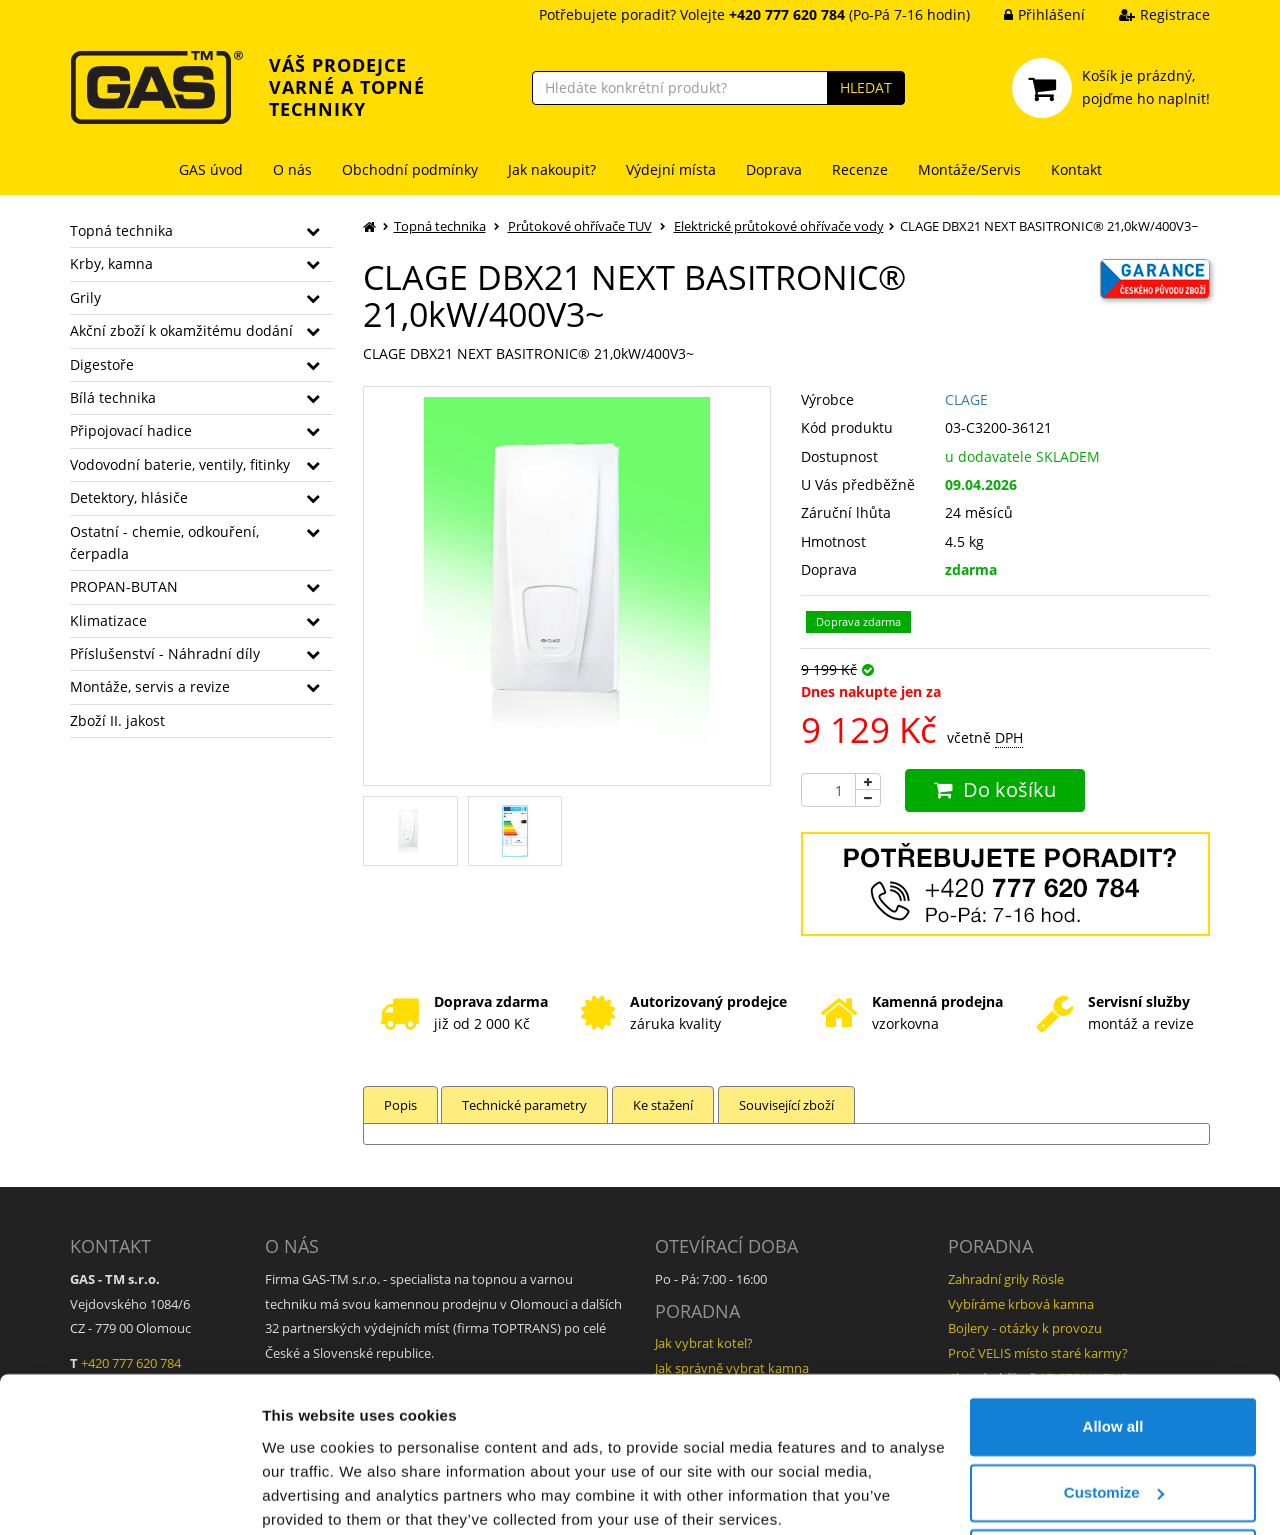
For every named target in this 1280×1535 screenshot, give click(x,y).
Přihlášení (1029, 14)
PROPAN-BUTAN (124, 586)
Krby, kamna (111, 263)
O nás (292, 169)
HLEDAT (866, 87)
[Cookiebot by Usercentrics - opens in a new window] (129, 1496)
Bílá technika (113, 397)
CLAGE (966, 399)
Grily (85, 297)
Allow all (1113, 1348)
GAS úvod (211, 169)
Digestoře (102, 364)
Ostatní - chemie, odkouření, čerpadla (164, 542)
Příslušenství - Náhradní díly (165, 653)
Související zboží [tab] (790, 1105)
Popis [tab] (400, 1105)
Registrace (1149, 14)
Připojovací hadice (131, 430)
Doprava (774, 169)
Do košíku (995, 789)
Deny (1113, 1479)
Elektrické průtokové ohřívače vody (779, 226)
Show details (308, 1495)
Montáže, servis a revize (150, 686)
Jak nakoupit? (552, 169)
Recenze (860, 169)
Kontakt (1076, 169)
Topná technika (121, 230)
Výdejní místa (671, 169)
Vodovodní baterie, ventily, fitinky (180, 464)
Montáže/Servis (969, 169)
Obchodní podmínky (410, 169)
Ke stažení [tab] (666, 1105)
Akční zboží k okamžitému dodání (181, 330)
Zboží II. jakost (117, 720)
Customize (1114, 1413)
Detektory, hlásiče (129, 497)
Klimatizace (108, 620)
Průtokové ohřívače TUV (580, 226)
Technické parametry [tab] (526, 1105)
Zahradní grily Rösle (1006, 1279)
